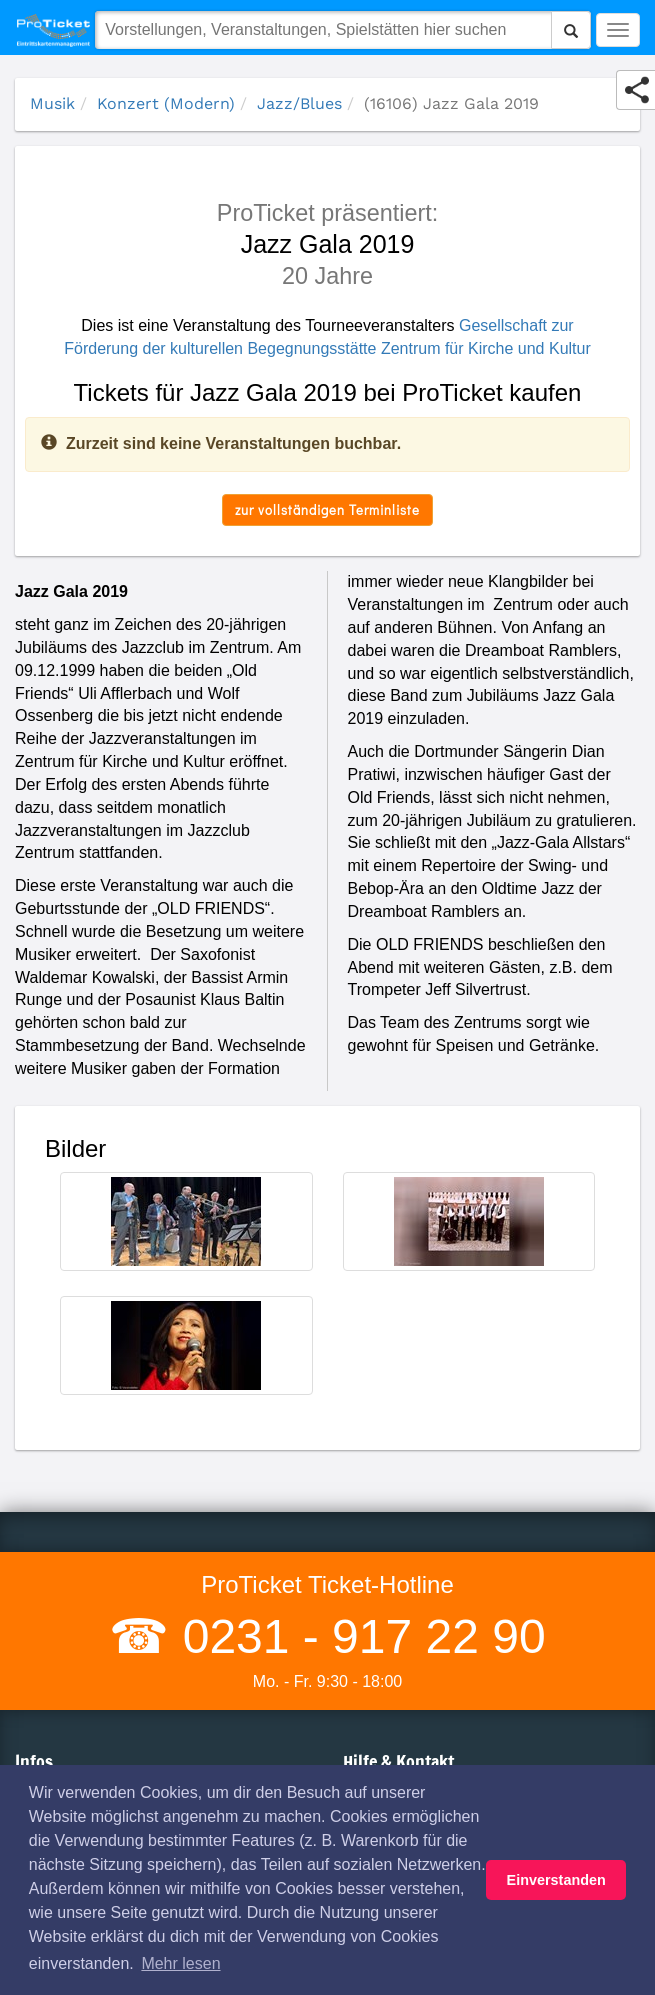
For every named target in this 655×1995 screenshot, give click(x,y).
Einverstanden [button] (556, 1880)
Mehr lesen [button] (180, 1963)
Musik (52, 103)
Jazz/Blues (299, 103)
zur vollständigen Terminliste (327, 509)
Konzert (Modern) (166, 103)
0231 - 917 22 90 (357, 1636)
